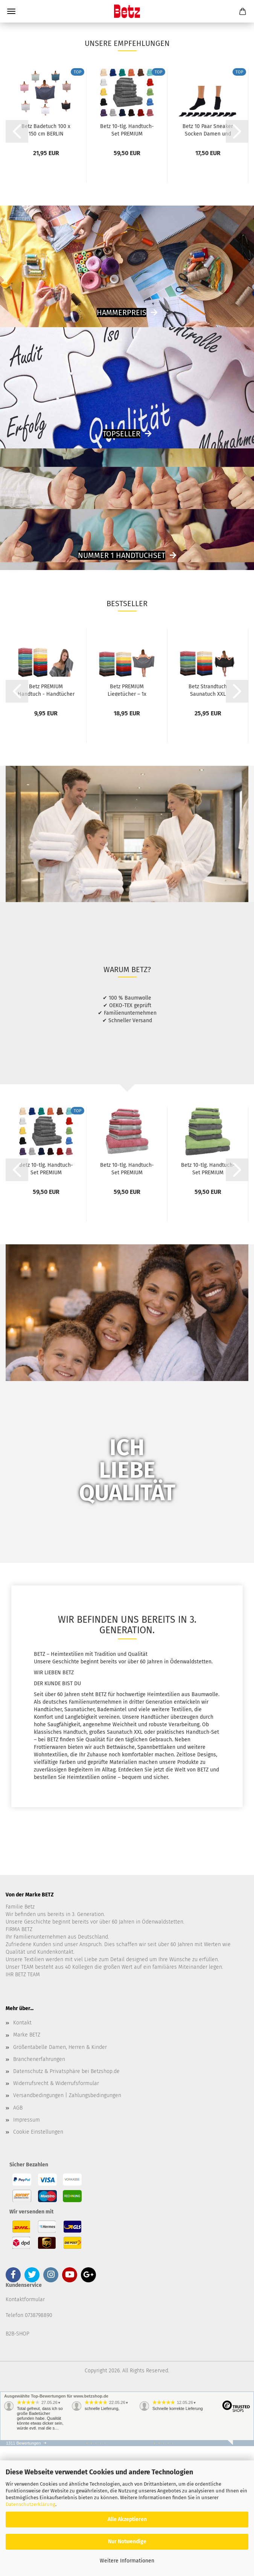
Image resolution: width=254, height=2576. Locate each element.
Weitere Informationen (127, 2561)
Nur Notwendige (127, 2541)
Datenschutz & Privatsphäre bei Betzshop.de (66, 2201)
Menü (11, 11)
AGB (18, 2238)
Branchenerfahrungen (39, 2189)
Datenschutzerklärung (30, 2504)
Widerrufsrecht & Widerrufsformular (56, 2213)
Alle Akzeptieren (127, 2519)
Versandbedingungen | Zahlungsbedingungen (67, 2225)
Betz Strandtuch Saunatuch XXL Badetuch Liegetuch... (207, 819)
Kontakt (22, 2153)
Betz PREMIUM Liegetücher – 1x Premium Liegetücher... (127, 819)
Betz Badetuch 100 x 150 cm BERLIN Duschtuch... (45, 259)
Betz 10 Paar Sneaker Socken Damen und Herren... (208, 259)
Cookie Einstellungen (38, 2262)
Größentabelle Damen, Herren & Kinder (60, 2177)
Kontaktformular (25, 2430)
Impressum (26, 2250)
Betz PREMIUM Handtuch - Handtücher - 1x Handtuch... (46, 819)
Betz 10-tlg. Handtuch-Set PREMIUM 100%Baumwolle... (127, 259)
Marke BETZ (26, 2165)
